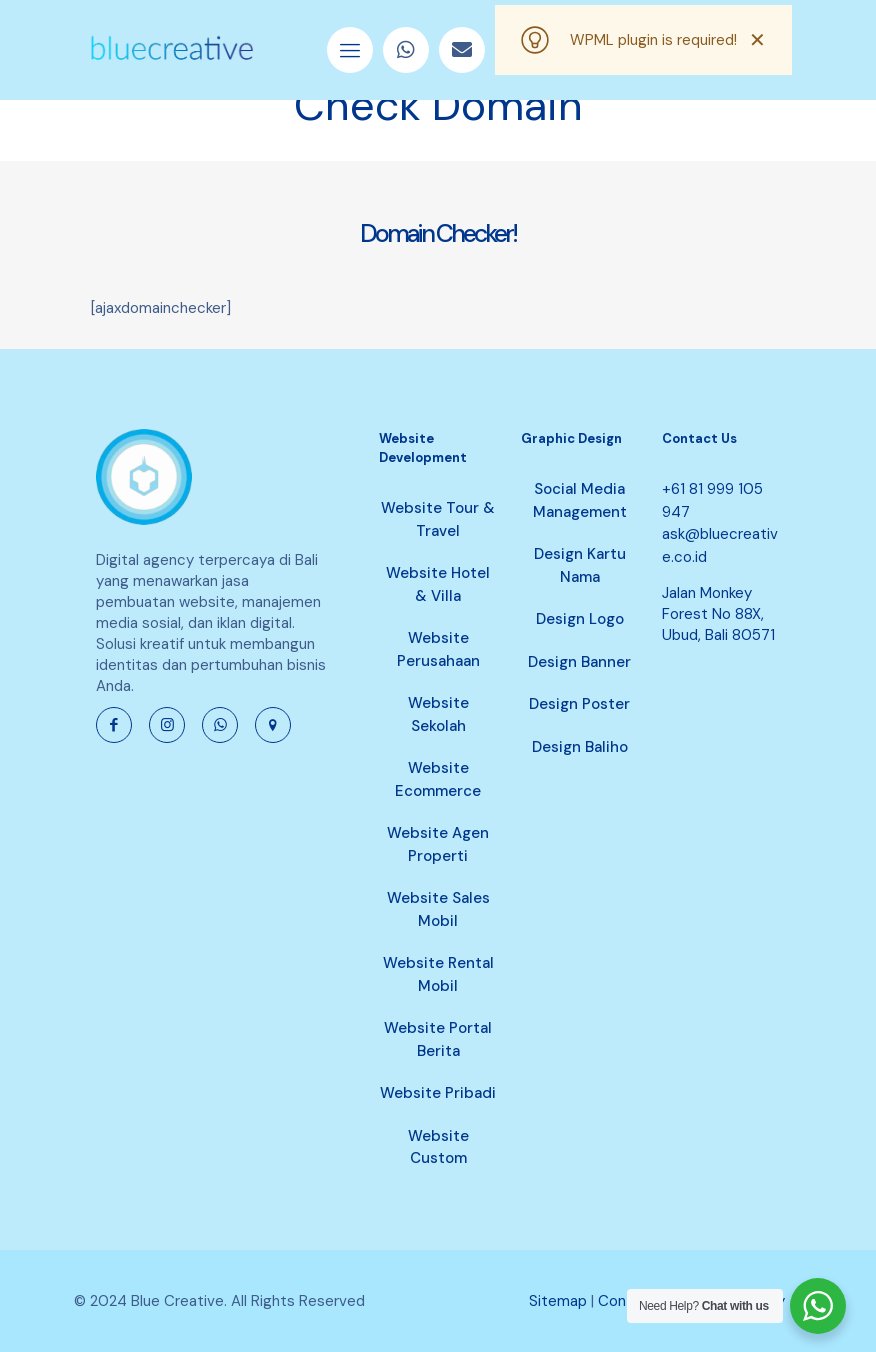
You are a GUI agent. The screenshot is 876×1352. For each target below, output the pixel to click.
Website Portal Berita (438, 1039)
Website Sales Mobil (438, 909)
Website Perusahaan (438, 649)
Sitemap (558, 1301)
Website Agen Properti (438, 844)
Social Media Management (580, 500)
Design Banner (579, 662)
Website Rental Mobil (438, 974)
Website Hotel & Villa (438, 584)
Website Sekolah (438, 714)
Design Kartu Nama (580, 565)
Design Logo (580, 619)
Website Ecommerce (438, 779)
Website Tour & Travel (438, 519)
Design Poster (579, 704)
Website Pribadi (438, 1093)
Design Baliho (580, 747)
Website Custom (438, 1147)
